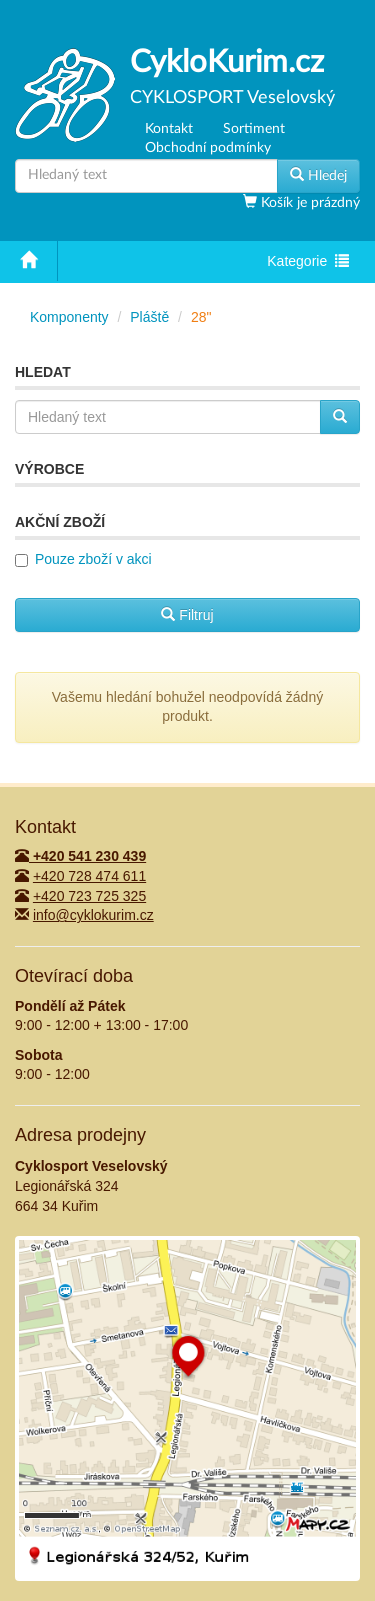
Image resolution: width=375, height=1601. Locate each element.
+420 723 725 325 (89, 896)
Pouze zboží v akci (93, 559)
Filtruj (187, 615)
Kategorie (307, 263)
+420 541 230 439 (80, 856)
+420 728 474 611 (89, 876)
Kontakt (169, 129)
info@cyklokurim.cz (93, 915)
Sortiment (254, 129)
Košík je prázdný (308, 203)
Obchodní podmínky (208, 148)
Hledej (318, 175)
